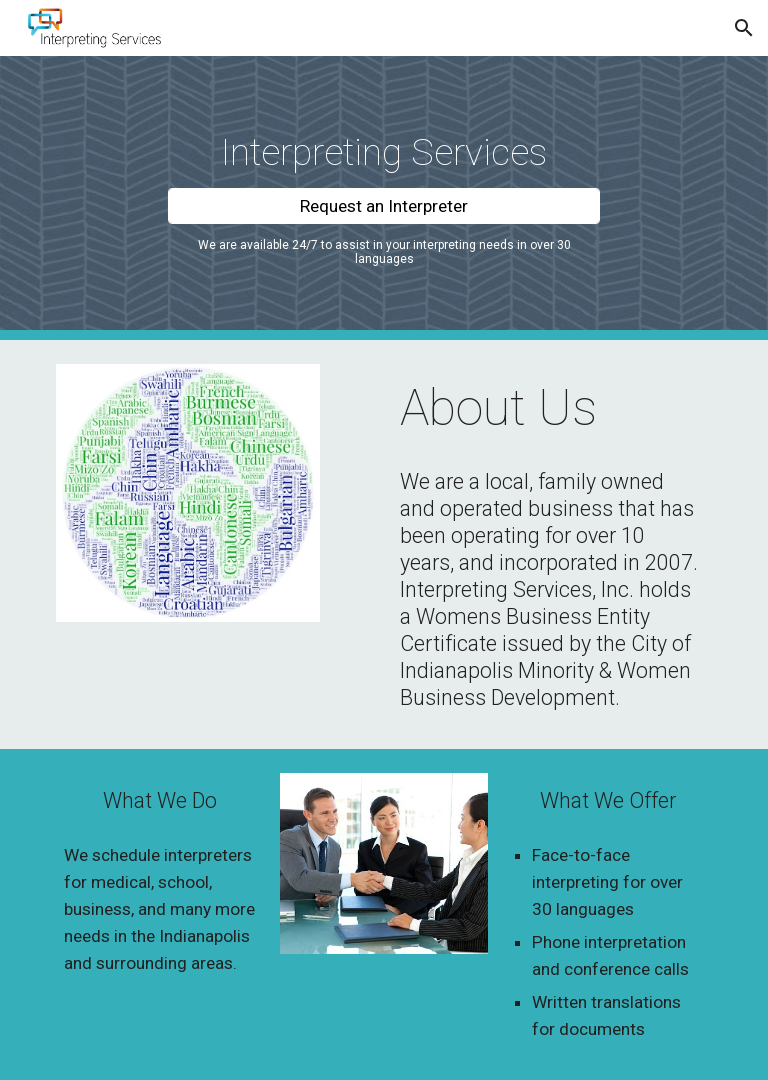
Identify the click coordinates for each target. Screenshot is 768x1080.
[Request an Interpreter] (383, 205)
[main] (383, 152)
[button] (744, 28)
